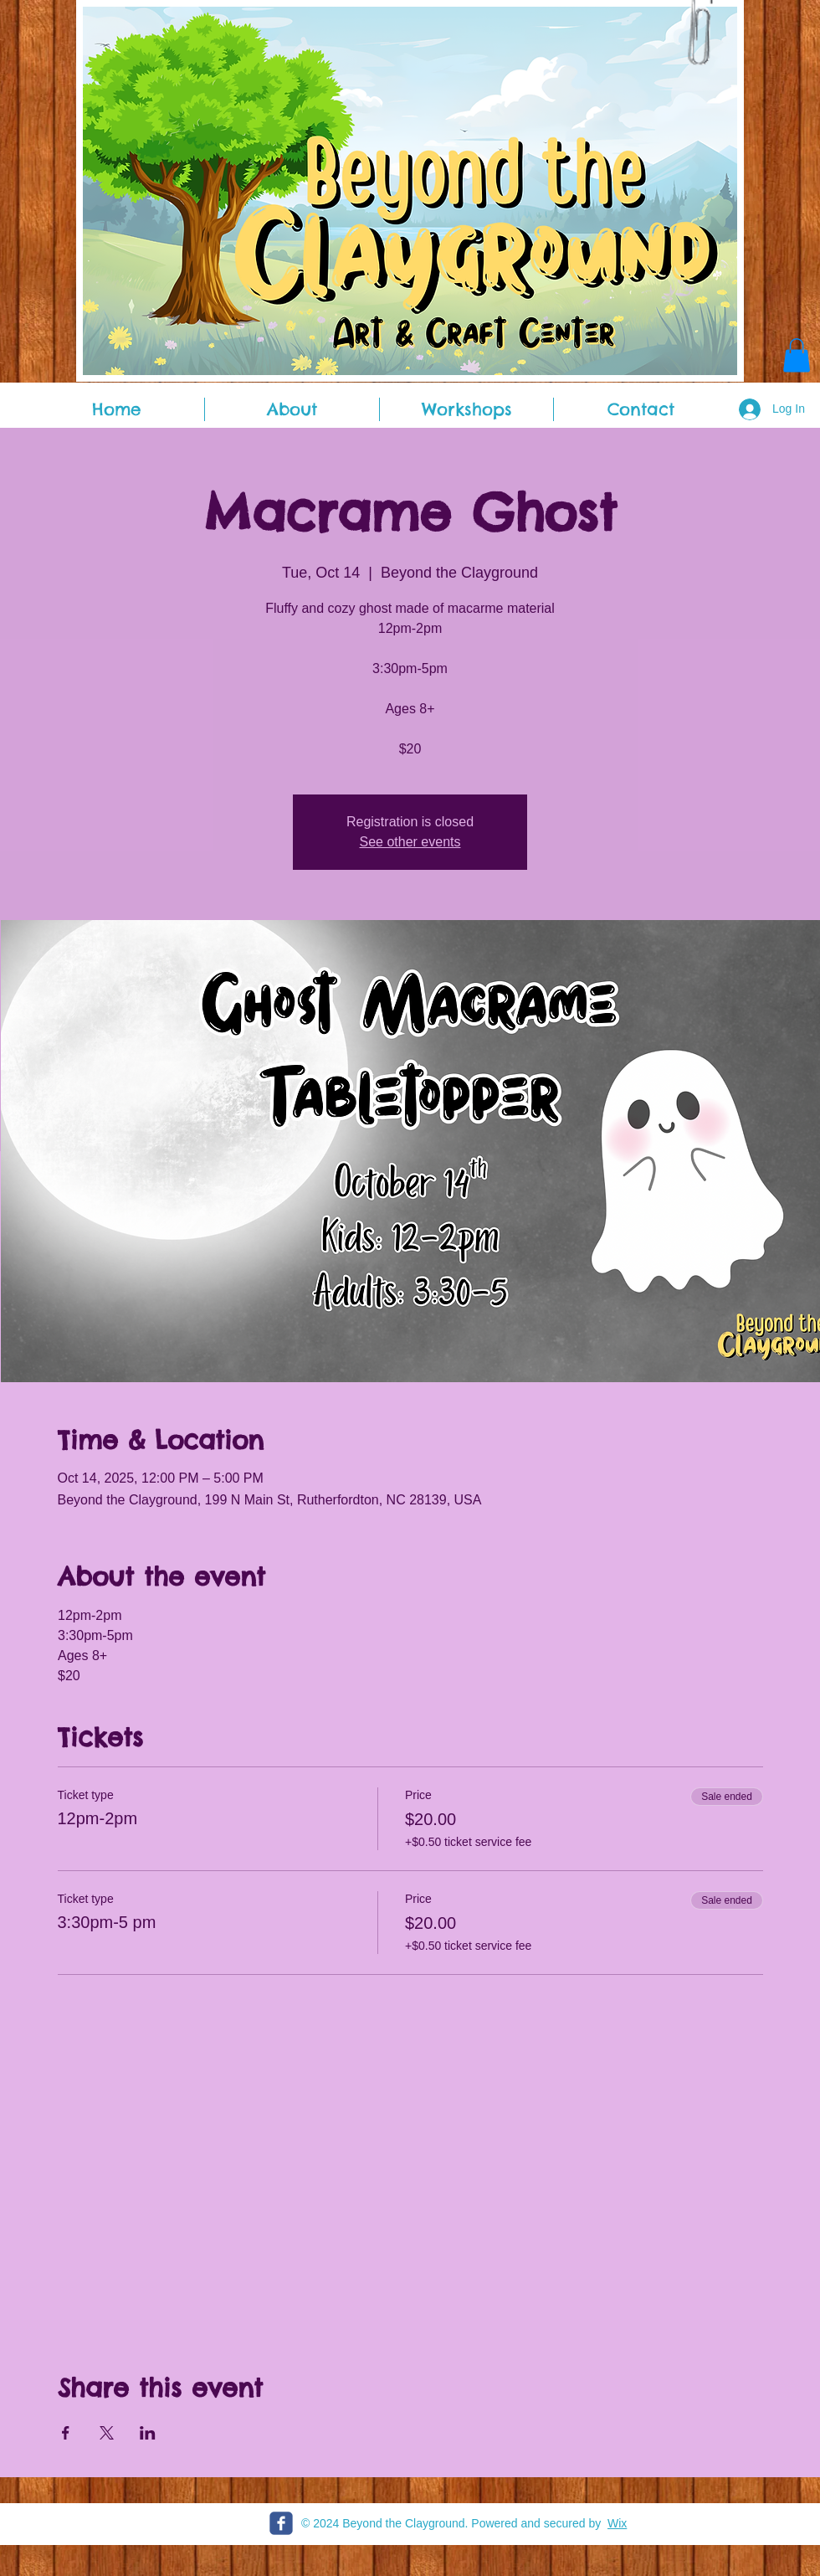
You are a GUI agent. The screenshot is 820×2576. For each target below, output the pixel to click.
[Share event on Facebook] (66, 2433)
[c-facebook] (281, 2523)
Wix (617, 2523)
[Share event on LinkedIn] (148, 2433)
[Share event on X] (107, 2433)
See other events (410, 842)
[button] (796, 355)
